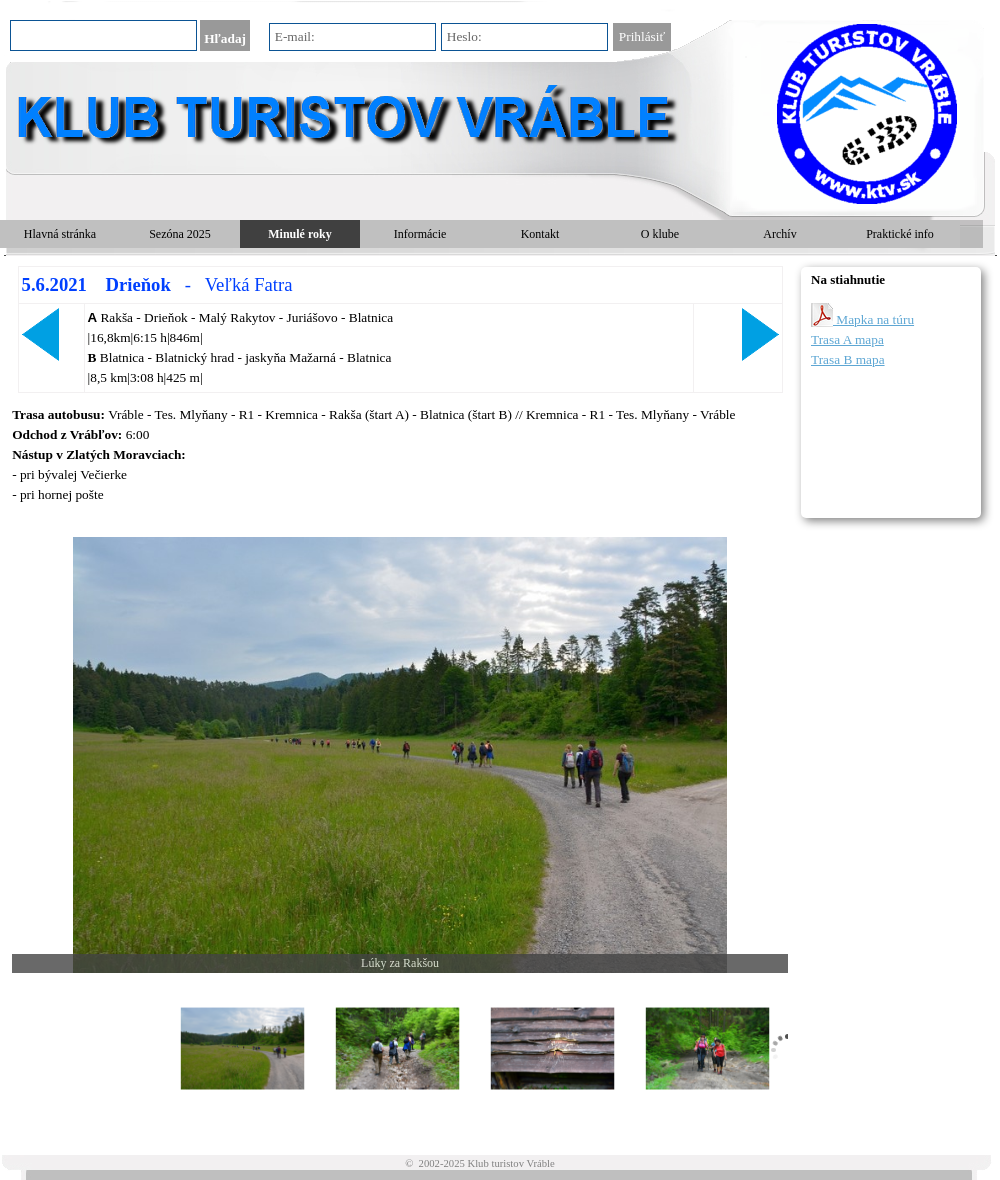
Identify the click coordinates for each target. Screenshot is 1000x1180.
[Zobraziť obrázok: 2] (397, 1049)
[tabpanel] (400, 329)
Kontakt (540, 234)
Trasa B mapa (848, 359)
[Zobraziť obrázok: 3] (552, 1049)
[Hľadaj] (103, 35)
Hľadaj (225, 38)
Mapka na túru (862, 315)
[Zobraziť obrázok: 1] (242, 1049)
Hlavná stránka (60, 234)
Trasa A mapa (847, 339)
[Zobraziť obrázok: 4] (707, 1049)
